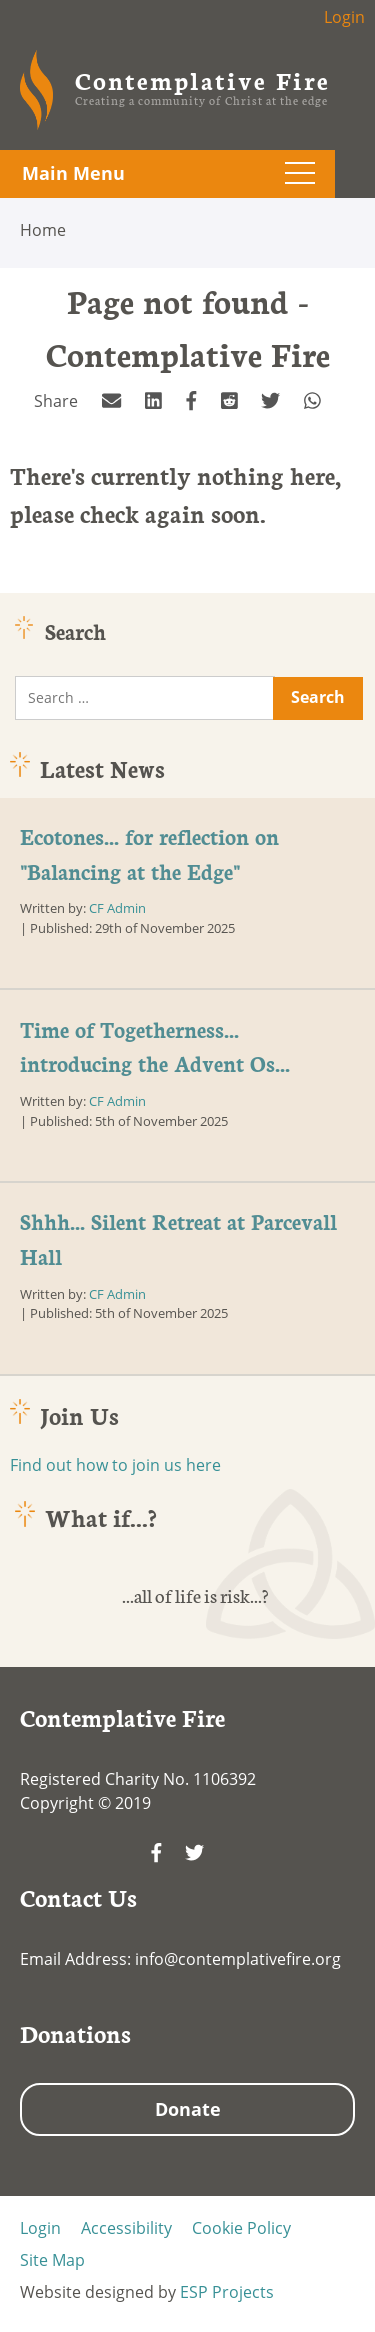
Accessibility (126, 2228)
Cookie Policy (241, 2228)
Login (344, 17)
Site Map (52, 2260)
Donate (188, 2109)
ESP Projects (227, 2292)
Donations (75, 2033)
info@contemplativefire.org (238, 1959)
